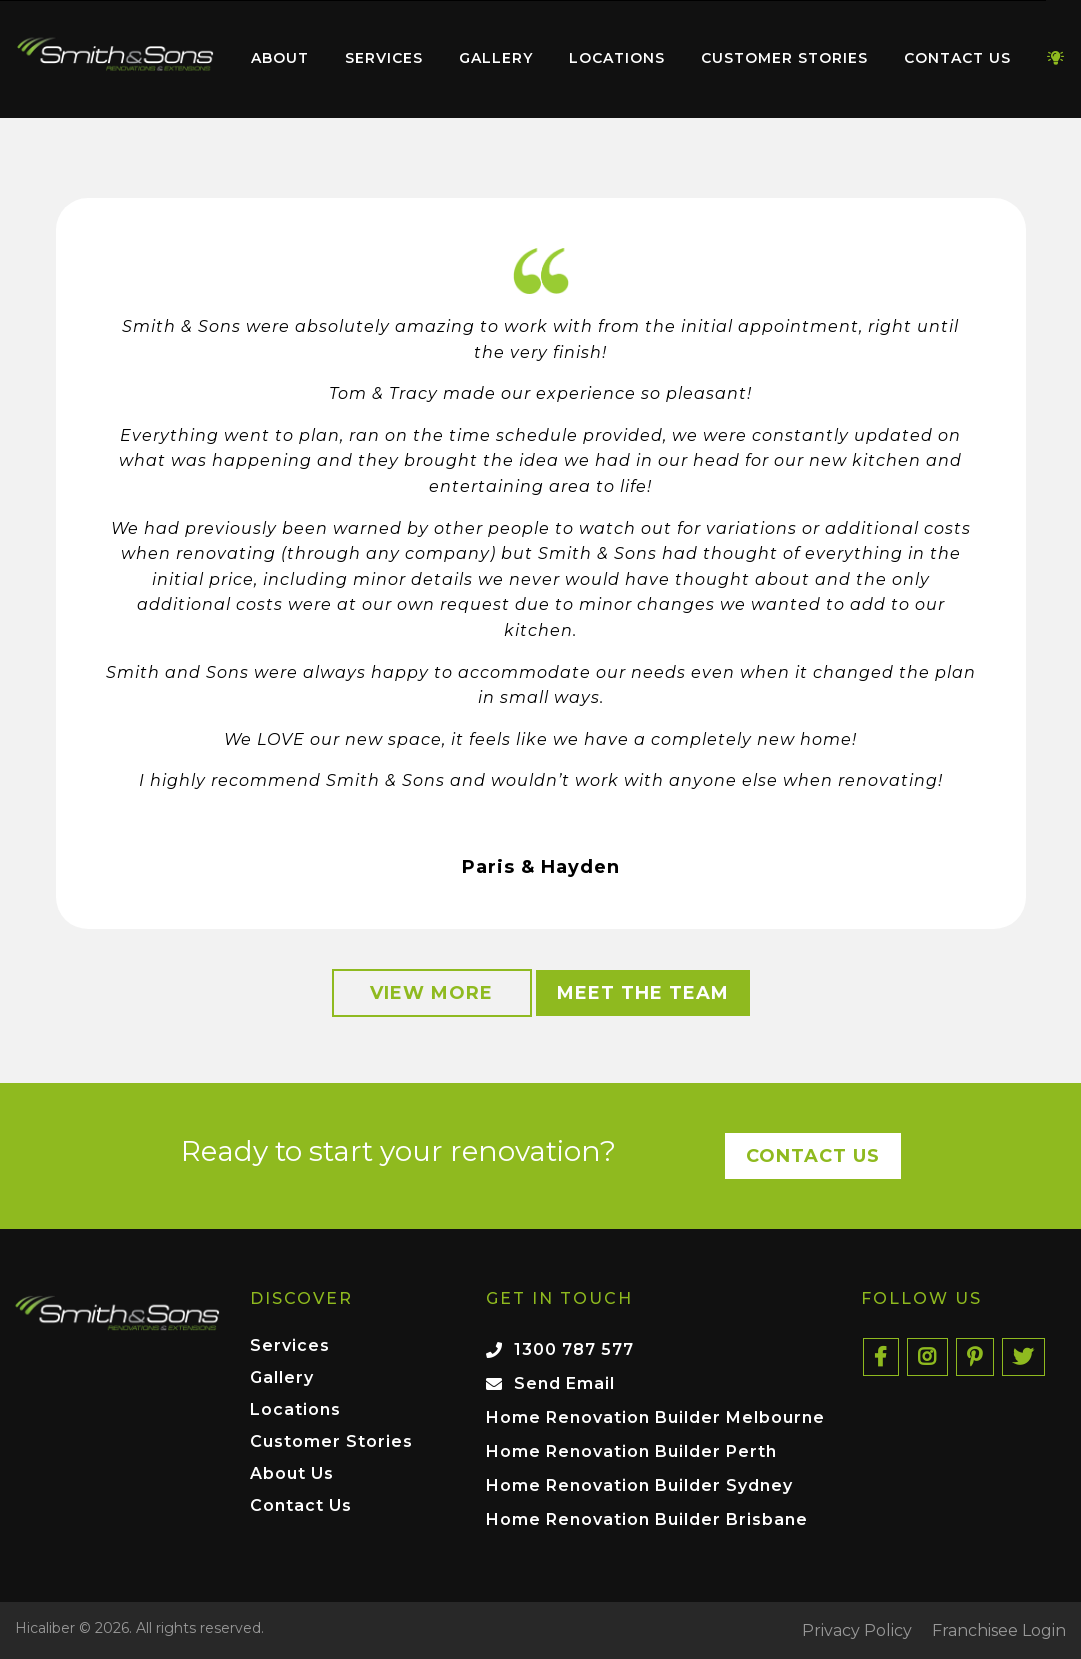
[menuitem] (115, 59)
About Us (292, 1474)
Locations (617, 58)
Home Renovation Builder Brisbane (647, 1519)
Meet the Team (643, 993)
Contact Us (957, 58)
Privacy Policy (857, 1631)
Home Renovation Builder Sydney (639, 1485)
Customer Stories (784, 58)
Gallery (496, 58)
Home (115, 54)
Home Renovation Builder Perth (631, 1451)
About (280, 58)
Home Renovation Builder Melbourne (655, 1417)
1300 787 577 (574, 1349)
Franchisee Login (999, 1631)
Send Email (564, 1383)
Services (384, 58)
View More (431, 993)
